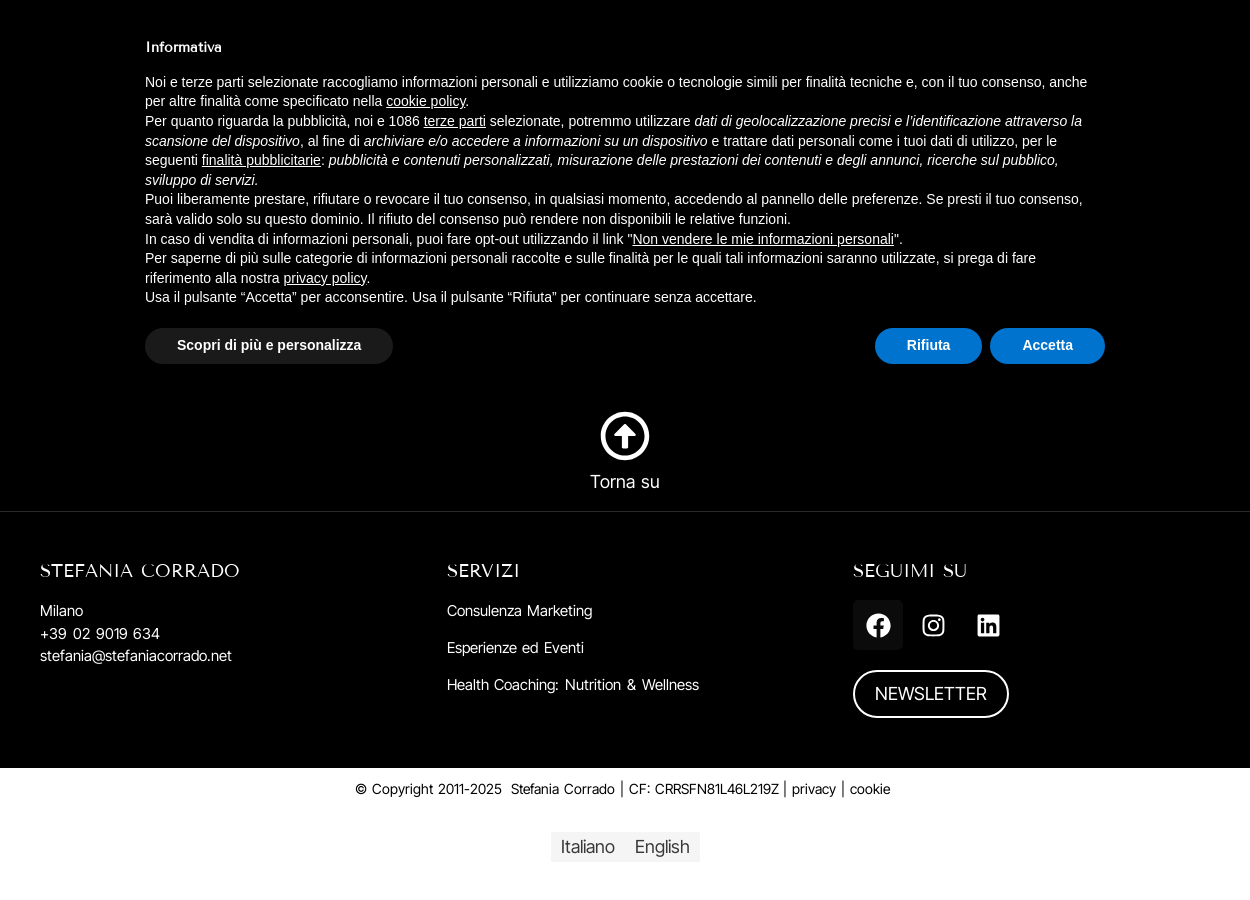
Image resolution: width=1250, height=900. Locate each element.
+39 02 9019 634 (100, 633)
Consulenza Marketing (520, 610)
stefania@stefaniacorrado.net (136, 655)
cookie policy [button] (425, 101)
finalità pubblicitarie (261, 160)
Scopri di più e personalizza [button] (269, 345)
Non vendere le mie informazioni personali (762, 239)
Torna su (625, 481)
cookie (870, 788)
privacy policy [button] (325, 278)
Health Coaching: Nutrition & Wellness (573, 684)
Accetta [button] (1047, 345)
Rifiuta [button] (929, 345)
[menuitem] (588, 847)
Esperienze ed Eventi (516, 647)
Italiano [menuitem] (588, 846)
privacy (814, 788)
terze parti (455, 121)
